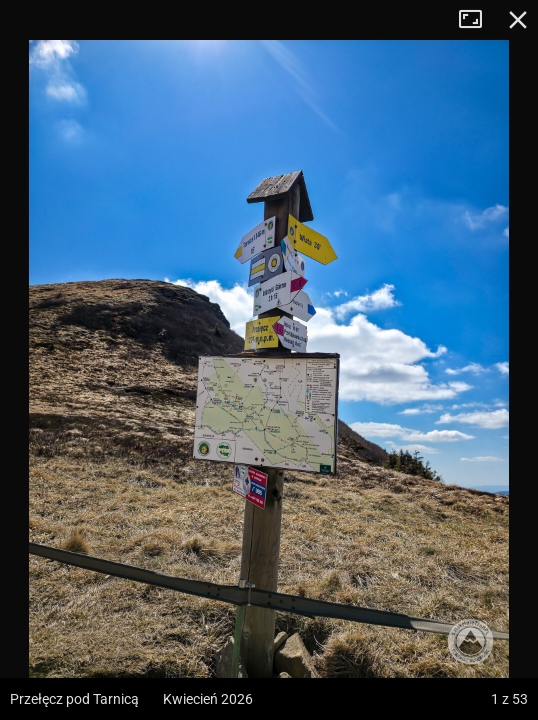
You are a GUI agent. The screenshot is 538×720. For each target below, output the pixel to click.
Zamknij (518, 20)
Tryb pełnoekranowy (478, 20)
